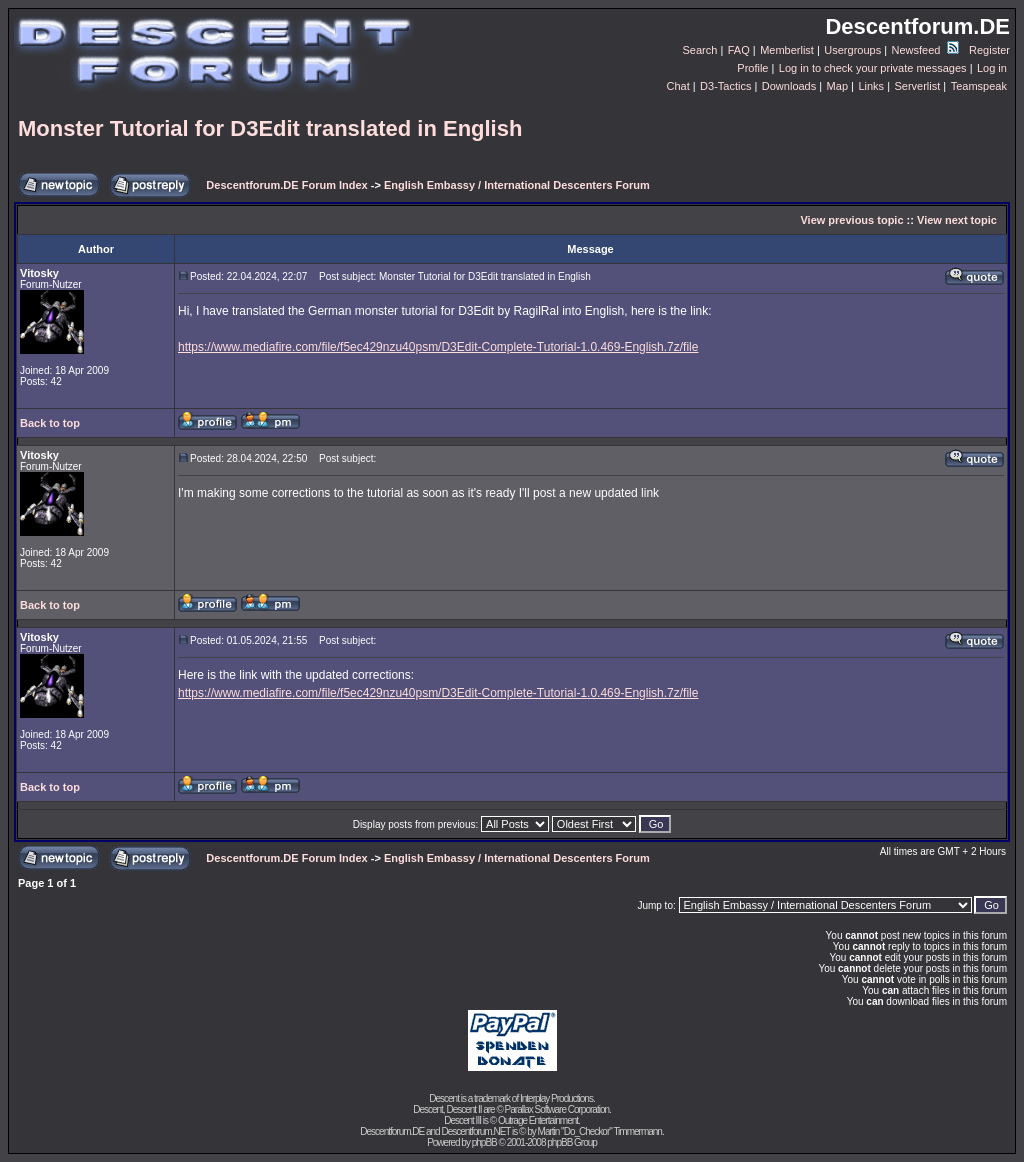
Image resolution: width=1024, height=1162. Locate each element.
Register (989, 50)
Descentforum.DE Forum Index (286, 185)
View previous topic (851, 220)
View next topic (957, 220)
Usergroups (852, 50)
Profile (752, 68)
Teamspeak (979, 86)
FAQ (739, 50)
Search (700, 50)
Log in (992, 68)
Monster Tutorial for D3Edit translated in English (270, 128)
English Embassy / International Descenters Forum (517, 185)
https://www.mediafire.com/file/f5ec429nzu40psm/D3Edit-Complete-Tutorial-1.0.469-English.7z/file (438, 347)
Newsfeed (925, 50)
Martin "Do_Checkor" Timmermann (600, 1131)
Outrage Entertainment (538, 1120)
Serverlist (917, 86)
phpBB (484, 1142)
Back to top (50, 423)
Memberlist (787, 50)
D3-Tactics (725, 86)
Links (871, 86)
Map (837, 86)
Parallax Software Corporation (557, 1109)
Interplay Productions (556, 1098)
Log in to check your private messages (873, 68)
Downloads (789, 86)
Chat (677, 86)
